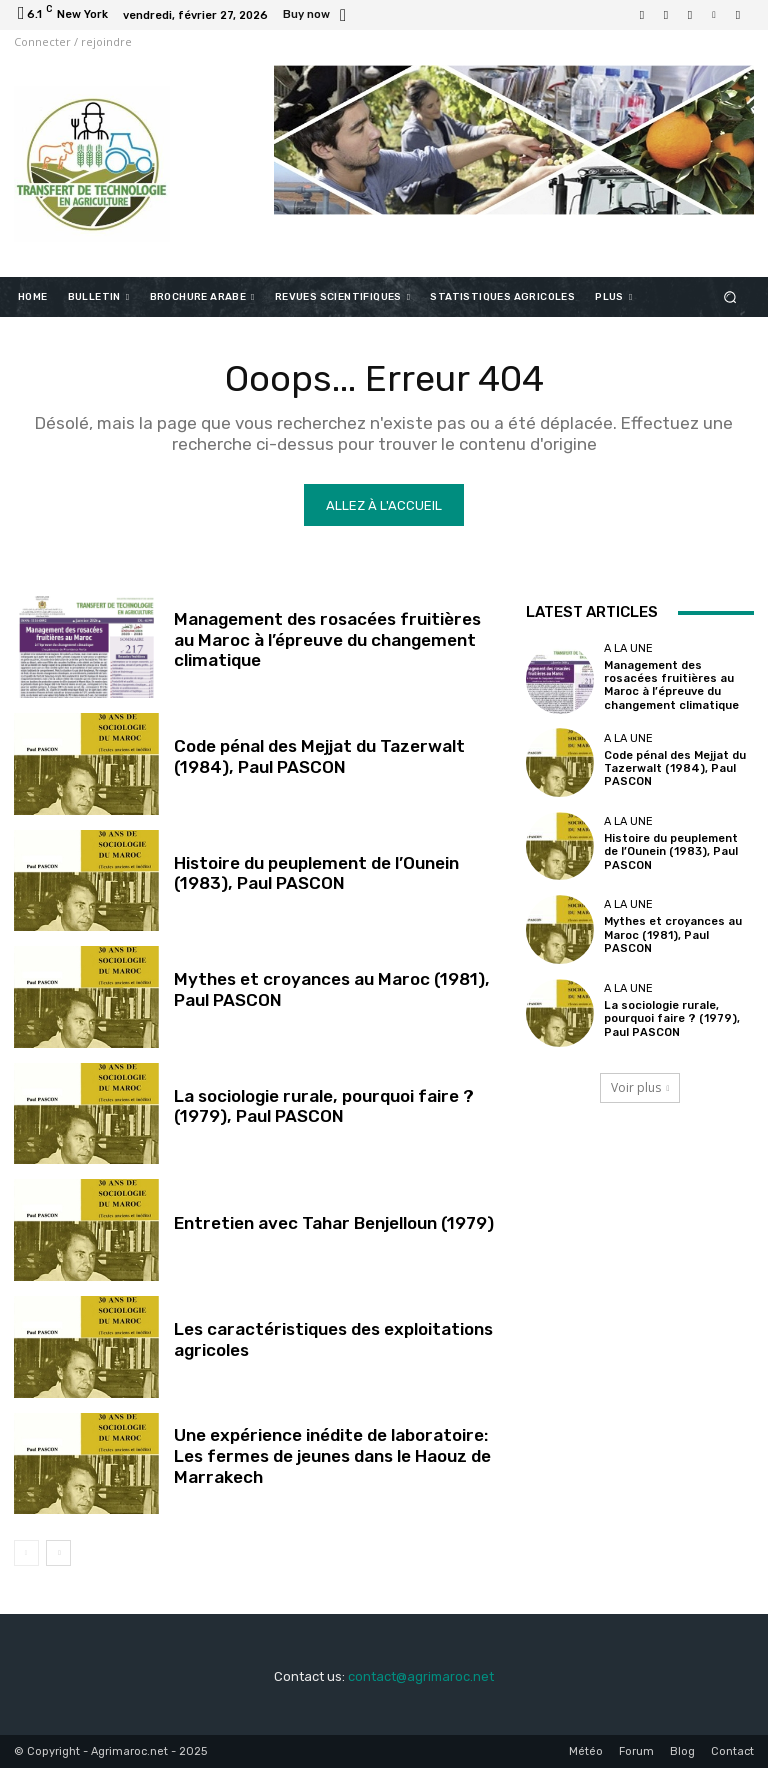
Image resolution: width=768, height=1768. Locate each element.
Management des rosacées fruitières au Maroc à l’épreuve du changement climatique (326, 639)
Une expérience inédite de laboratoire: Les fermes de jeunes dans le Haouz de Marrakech (332, 1456)
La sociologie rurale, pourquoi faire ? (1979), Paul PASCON (323, 1106)
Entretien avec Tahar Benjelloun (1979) (333, 1223)
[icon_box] (317, 16)
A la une (628, 648)
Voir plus (640, 1087)
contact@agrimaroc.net (421, 1676)
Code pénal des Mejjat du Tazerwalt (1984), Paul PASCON (318, 756)
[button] (730, 296)
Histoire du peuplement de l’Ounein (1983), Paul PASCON (315, 873)
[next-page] (58, 1553)
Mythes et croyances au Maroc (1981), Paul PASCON (672, 935)
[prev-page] (26, 1553)
